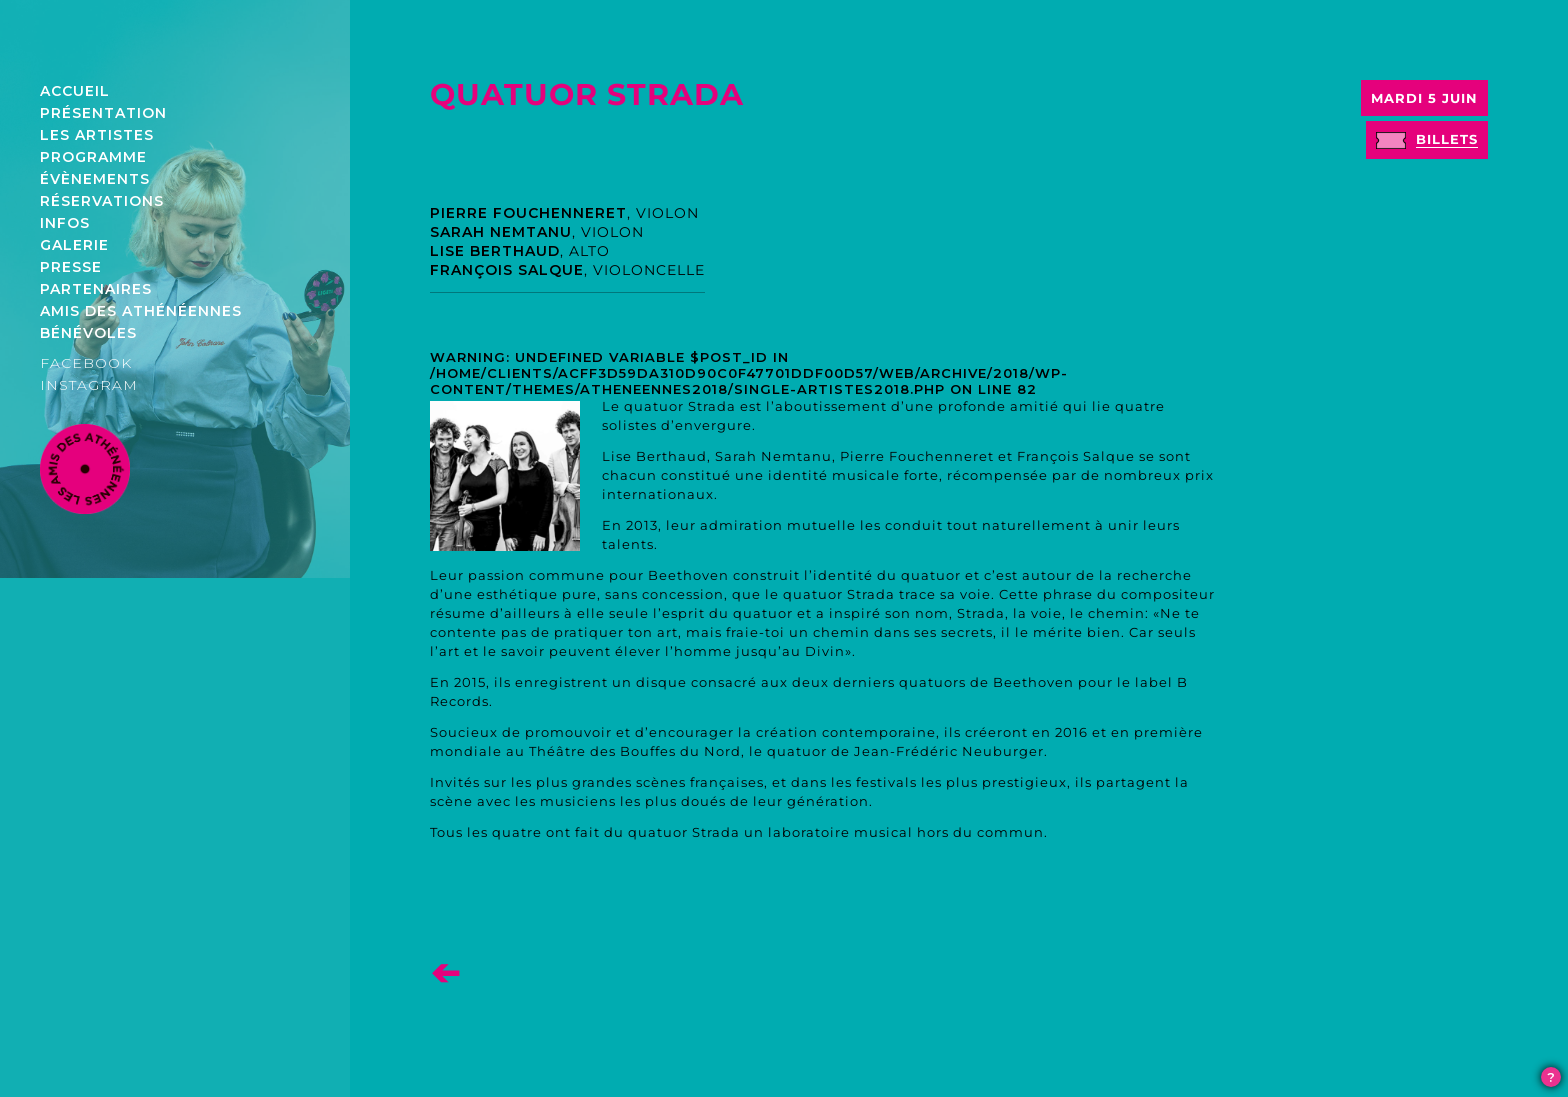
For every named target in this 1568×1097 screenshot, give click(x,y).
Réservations (102, 201)
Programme (93, 157)
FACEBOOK (86, 363)
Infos (65, 223)
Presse (71, 267)
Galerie (74, 245)
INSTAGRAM (89, 385)
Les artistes (97, 135)
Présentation (103, 113)
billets (1447, 139)
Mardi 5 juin (1424, 98)
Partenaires (96, 289)
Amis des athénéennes (141, 311)
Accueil (75, 91)
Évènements (95, 179)
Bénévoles (88, 333)
